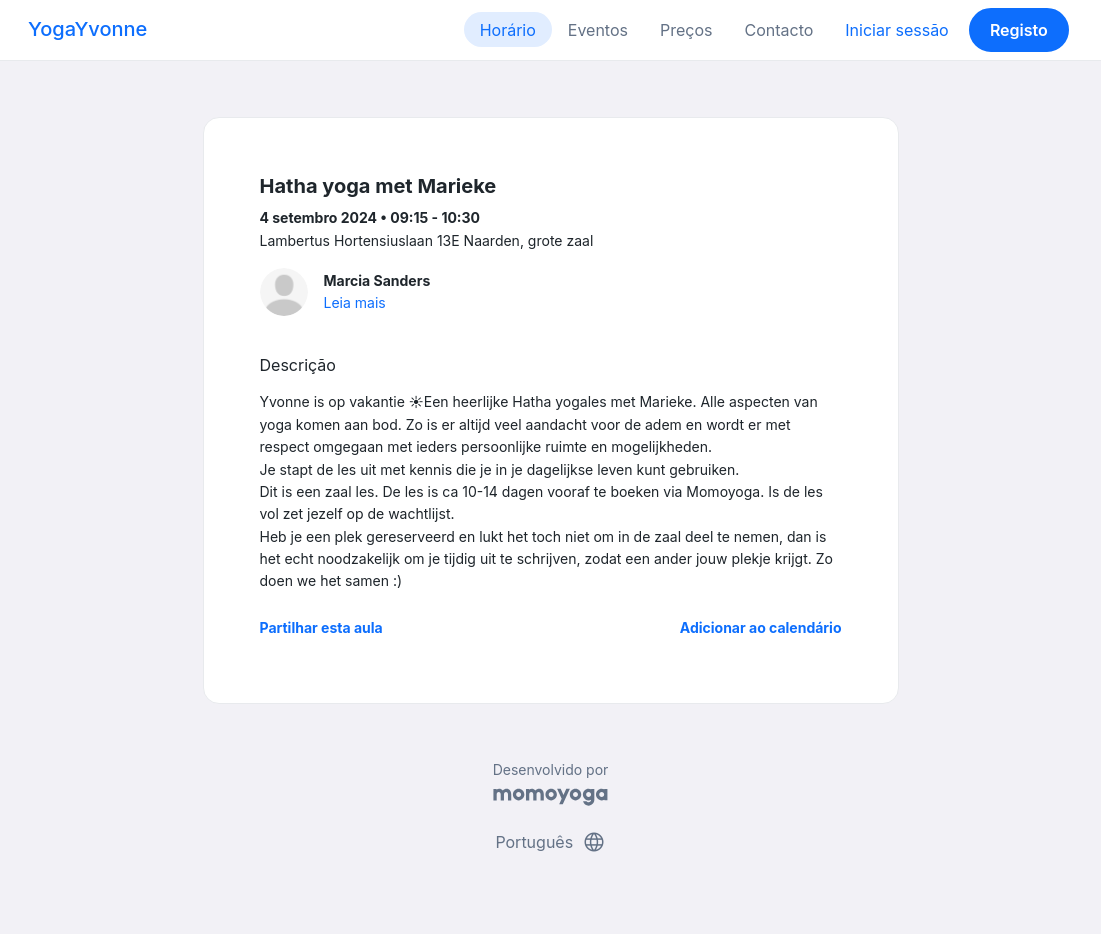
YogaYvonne (87, 29)
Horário (508, 30)
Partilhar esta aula (321, 627)
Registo (1019, 30)
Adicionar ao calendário (761, 627)
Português (550, 842)
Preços (686, 30)
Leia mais (355, 302)
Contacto (778, 30)
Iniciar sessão (896, 30)
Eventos (598, 30)
